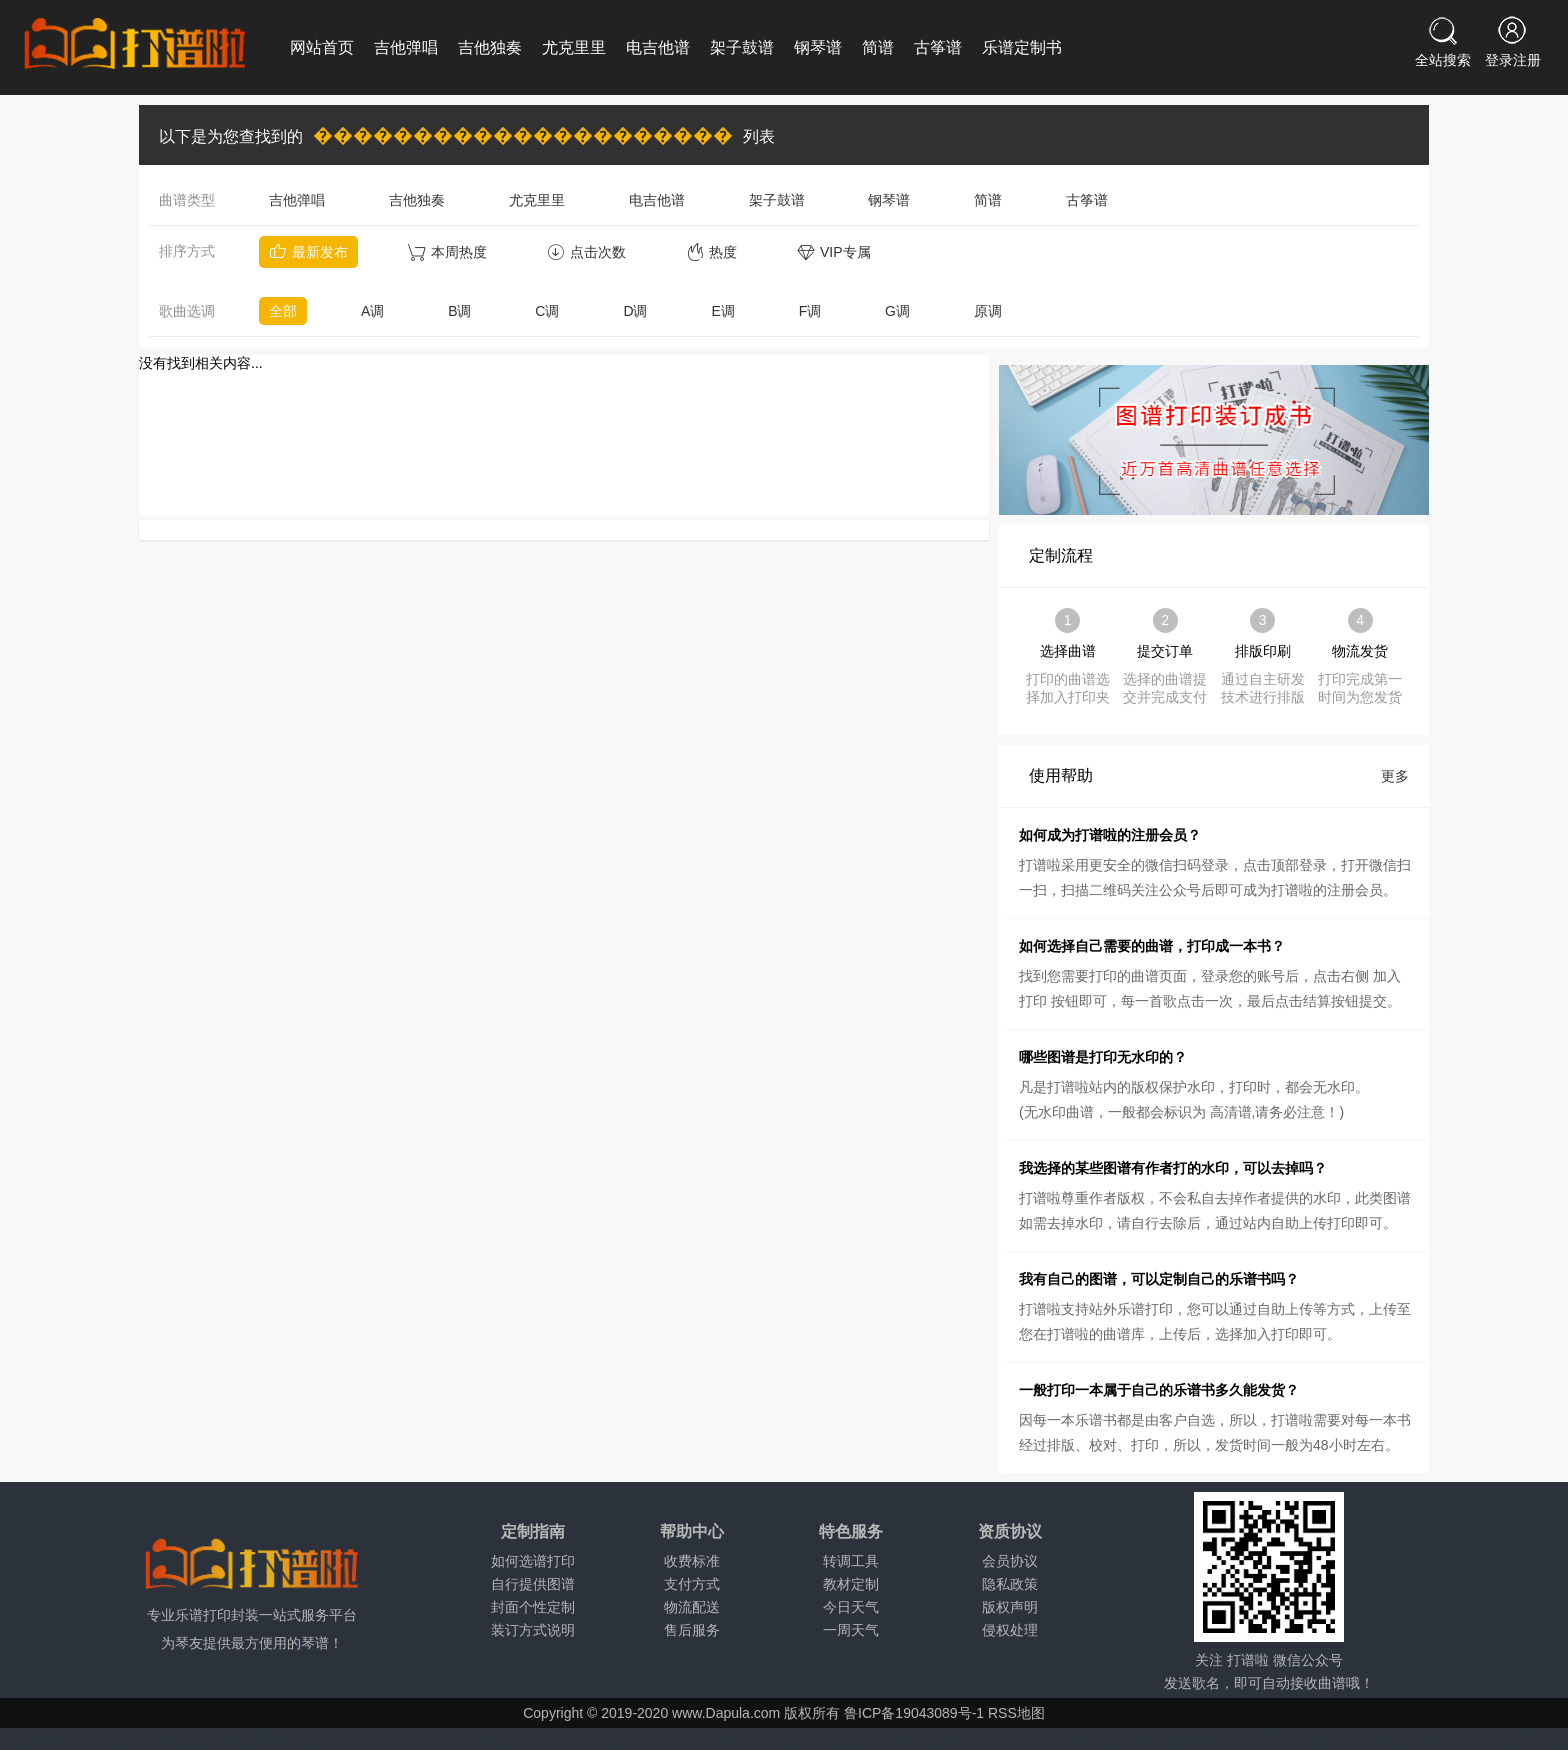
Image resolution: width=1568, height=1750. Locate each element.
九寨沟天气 (454, 1736)
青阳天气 (1240, 1736)
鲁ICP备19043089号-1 (914, 1713)
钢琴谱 (818, 47)
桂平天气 (28, 1736)
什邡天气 (387, 1736)
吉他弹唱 (406, 47)
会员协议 (1010, 1561)
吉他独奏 (490, 47)
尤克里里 (574, 47)
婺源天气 (1120, 1736)
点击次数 (586, 252)
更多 (1395, 776)
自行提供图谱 (533, 1584)
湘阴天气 (761, 1736)
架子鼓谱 (742, 47)
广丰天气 (1060, 1736)
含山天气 (1539, 1736)
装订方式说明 (533, 1630)
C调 (547, 311)
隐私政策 (1010, 1584)
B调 (459, 311)
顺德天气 (327, 1736)
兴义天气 (641, 1736)
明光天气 (1300, 1736)
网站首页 (322, 47)
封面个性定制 (533, 1607)
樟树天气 (1000, 1736)
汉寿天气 (880, 1736)
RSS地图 (1016, 1713)
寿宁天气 (1180, 1736)
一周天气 (851, 1630)
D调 (635, 311)
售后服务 (692, 1630)
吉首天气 (701, 1736)
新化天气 (821, 1736)
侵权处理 (1010, 1630)
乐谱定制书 (1022, 47)
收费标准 (692, 1561)
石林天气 (148, 1736)
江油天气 (581, 1736)
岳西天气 (1360, 1736)
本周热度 (447, 252)
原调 (988, 311)
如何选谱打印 (533, 1561)
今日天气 (851, 1607)
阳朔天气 (88, 1736)
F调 (810, 311)
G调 (897, 311)
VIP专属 (834, 252)
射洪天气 (521, 1736)
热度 (711, 252)
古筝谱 (938, 47)
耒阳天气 (940, 1736)
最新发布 (308, 252)
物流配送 (692, 1607)
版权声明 (1010, 1607)
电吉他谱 (658, 47)
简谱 (878, 47)
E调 (722, 311)
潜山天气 (1479, 1736)
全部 (283, 311)
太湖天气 (1419, 1736)
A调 (372, 311)
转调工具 (851, 1561)
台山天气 (208, 1736)
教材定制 (851, 1584)
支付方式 (692, 1584)
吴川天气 (268, 1736)
